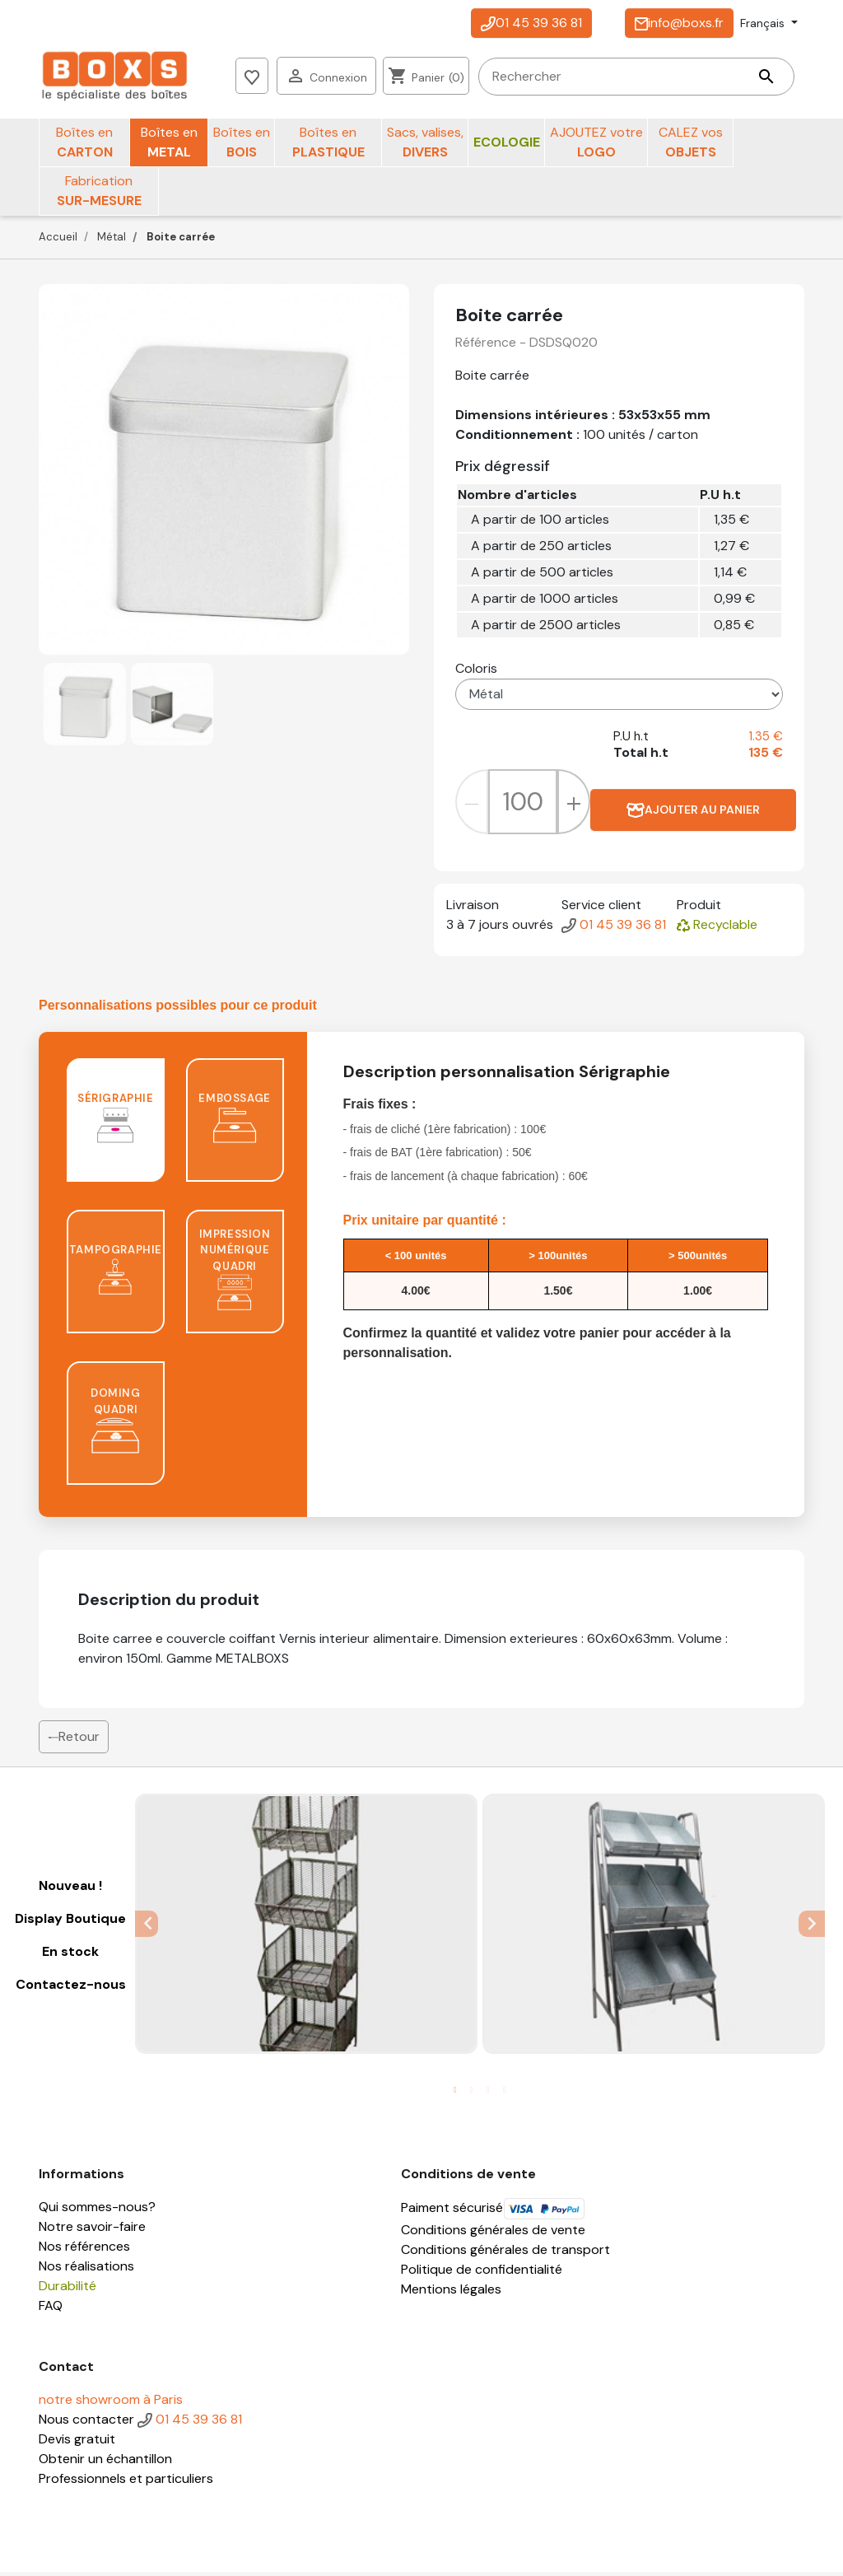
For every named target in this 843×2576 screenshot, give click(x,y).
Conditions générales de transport (505, 2253)
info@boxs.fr (679, 22)
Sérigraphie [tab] (115, 1122)
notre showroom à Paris (111, 2403)
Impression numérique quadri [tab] (235, 1273)
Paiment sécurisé (493, 2211)
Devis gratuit (77, 2443)
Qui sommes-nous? (97, 2210)
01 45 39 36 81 (531, 22)
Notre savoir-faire (92, 2230)
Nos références (84, 2250)
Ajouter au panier (693, 814)
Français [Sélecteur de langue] (764, 23)
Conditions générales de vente (493, 2233)
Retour (74, 1740)
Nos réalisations (86, 2270)
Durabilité (67, 2289)
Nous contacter (86, 2423)
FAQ (51, 2309)
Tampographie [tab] (115, 1274)
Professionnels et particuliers (126, 2482)
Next (813, 1927)
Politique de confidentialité (481, 2273)
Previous (146, 1927)
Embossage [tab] (234, 1122)
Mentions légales (451, 2293)
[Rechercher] (365, 78)
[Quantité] (523, 806)
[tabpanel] (306, 1927)
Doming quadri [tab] (115, 1424)
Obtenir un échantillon (105, 2462)
